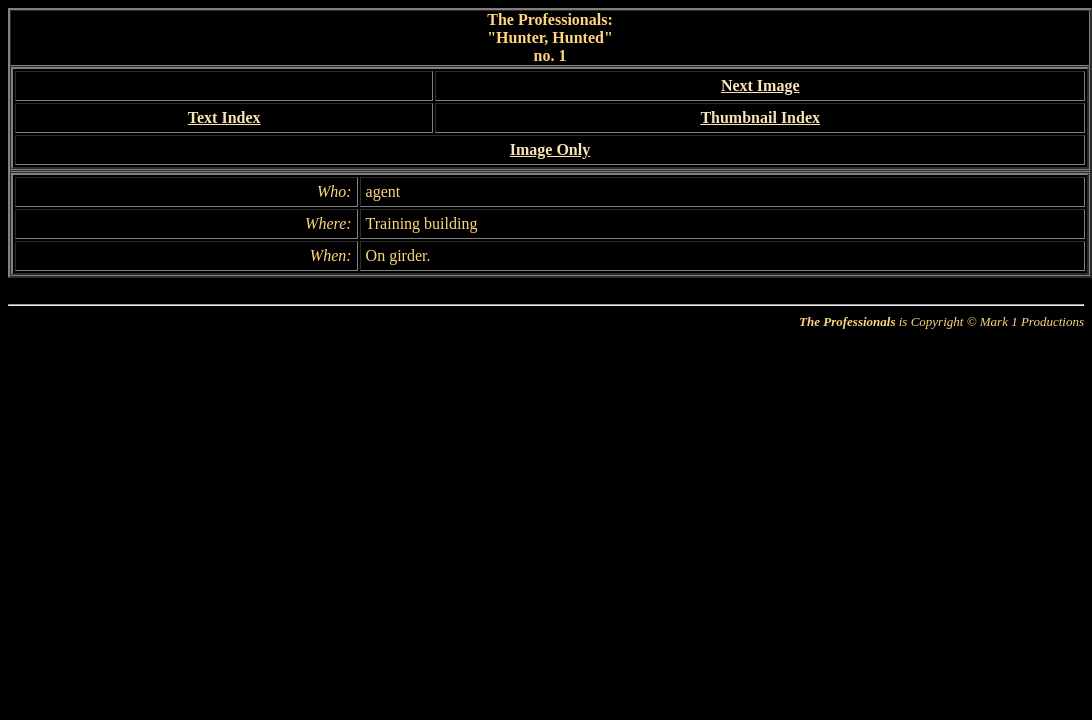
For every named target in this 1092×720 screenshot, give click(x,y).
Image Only (550, 149)
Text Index (224, 117)
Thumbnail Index (760, 117)
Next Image (760, 85)
